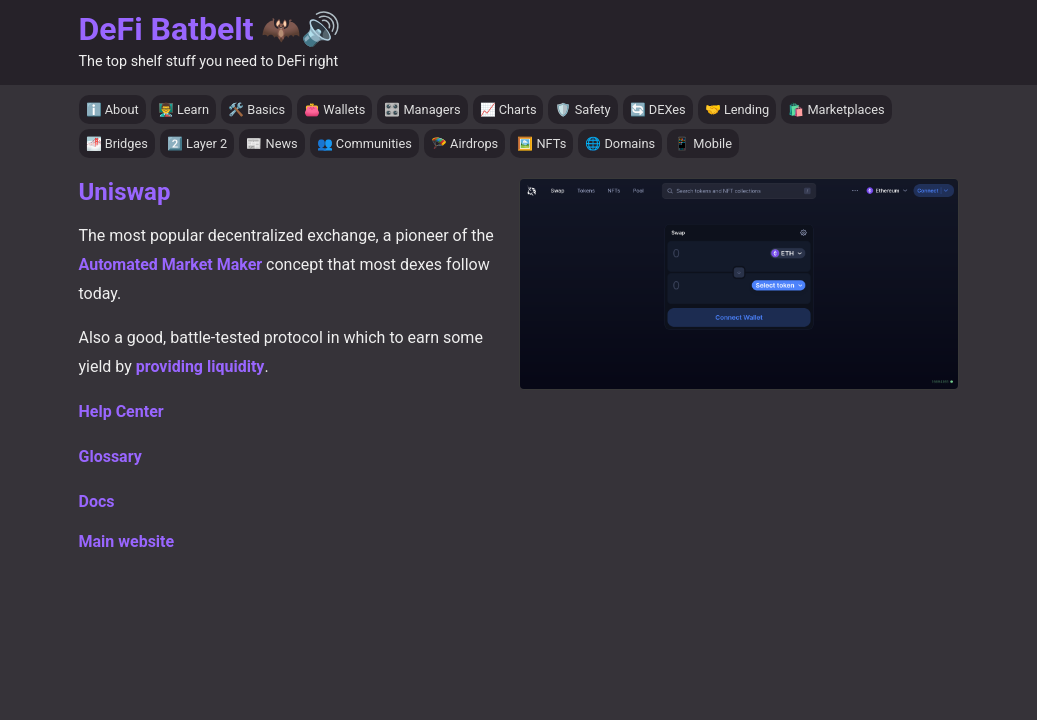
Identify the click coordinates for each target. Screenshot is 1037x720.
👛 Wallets (334, 109)
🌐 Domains (620, 143)
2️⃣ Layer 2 (197, 143)
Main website (127, 541)
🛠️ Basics (256, 109)
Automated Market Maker (171, 264)
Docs (97, 501)
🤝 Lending (737, 109)
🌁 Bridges (117, 143)
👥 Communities (364, 143)
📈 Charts (508, 109)
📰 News (271, 143)
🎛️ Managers (422, 109)
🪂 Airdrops (464, 143)
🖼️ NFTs (541, 143)
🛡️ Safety (582, 109)
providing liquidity (200, 366)
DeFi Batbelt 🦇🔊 (210, 29)
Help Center (121, 411)
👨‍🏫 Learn (183, 109)
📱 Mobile (703, 143)
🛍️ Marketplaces (836, 109)
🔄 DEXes (658, 109)
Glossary (110, 456)
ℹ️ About (112, 109)
